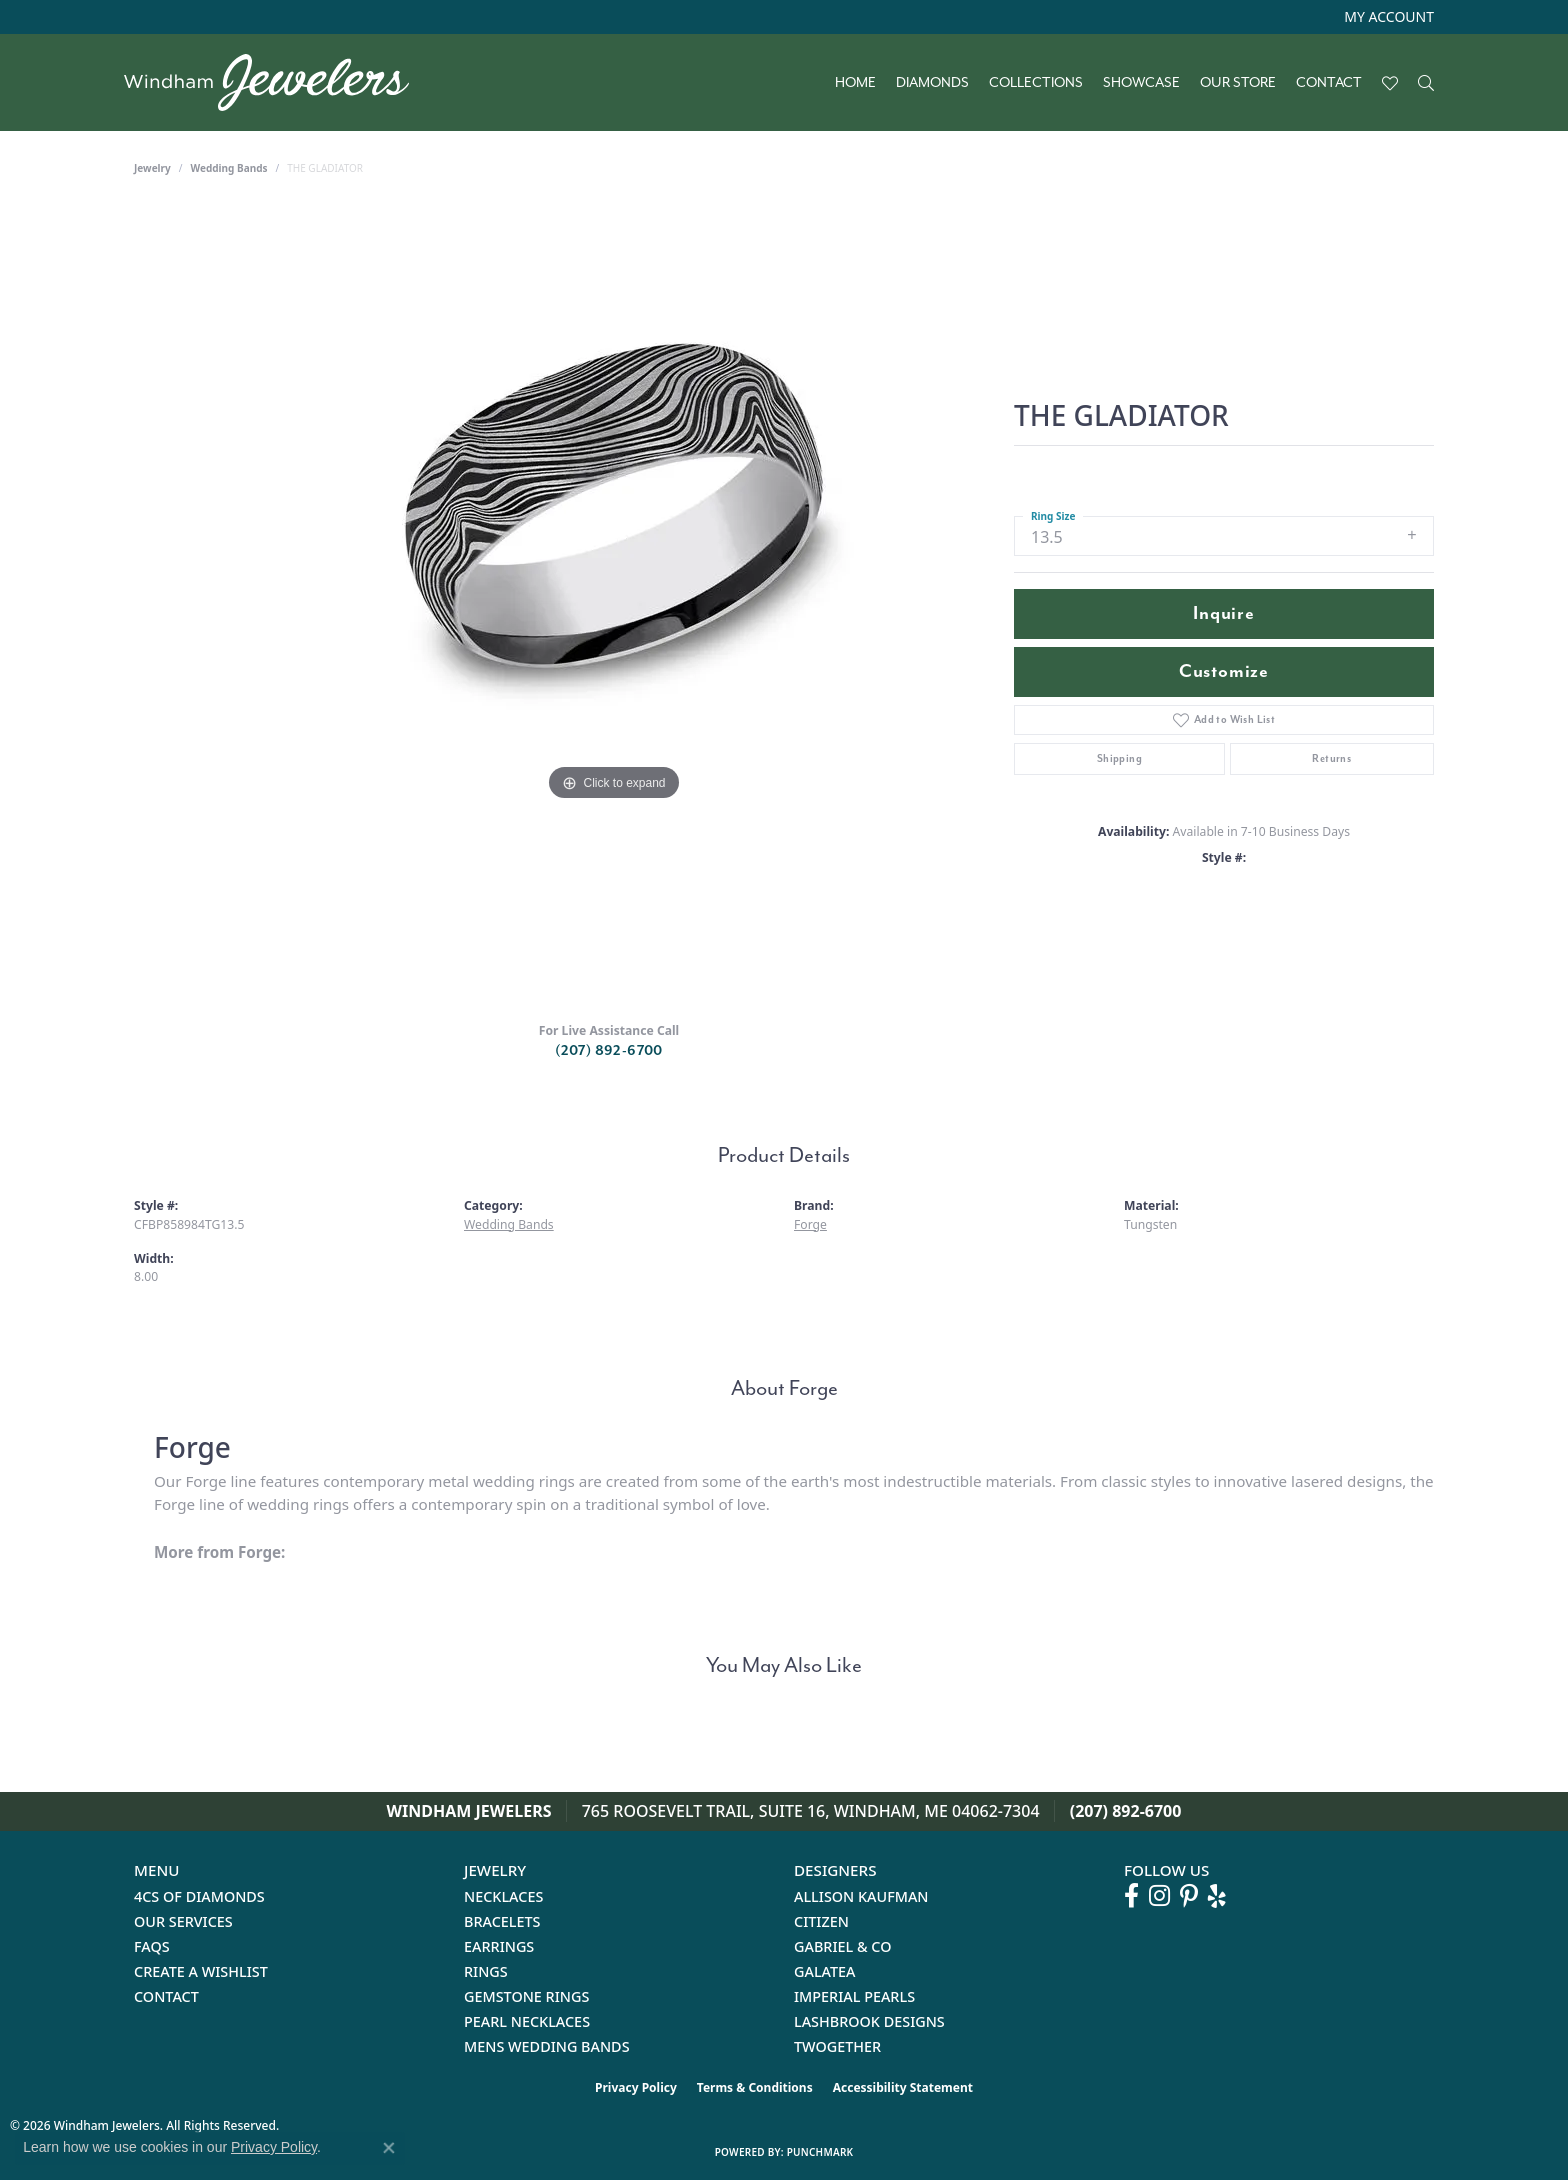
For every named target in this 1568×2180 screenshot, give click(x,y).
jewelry (152, 168)
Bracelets (502, 1921)
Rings (486, 1971)
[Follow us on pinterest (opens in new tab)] (1189, 1896)
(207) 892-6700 (609, 1050)
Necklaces (503, 1896)
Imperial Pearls (854, 1996)
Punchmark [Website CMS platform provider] (820, 2152)
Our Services (183, 1921)
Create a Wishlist (201, 1971)
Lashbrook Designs (869, 2021)
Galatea (825, 1971)
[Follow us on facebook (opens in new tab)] (1131, 1896)
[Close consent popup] (389, 2148)
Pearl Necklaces (527, 2021)
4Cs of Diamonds (199, 1896)
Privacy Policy (636, 2087)
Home (855, 83)
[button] (1387, 17)
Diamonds (932, 83)
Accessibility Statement (903, 2087)
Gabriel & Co (842, 1946)
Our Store (1238, 83)
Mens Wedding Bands (547, 2046)
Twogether (837, 2046)
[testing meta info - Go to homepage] (276, 82)
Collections (1036, 83)
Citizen (821, 1921)
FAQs (152, 1946)
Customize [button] (1224, 671)
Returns (1331, 758)
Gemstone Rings (526, 1996)
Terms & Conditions (755, 2087)
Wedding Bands (229, 168)
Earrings (499, 1946)
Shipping (1119, 758)
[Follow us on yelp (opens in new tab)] (1217, 1896)
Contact (1329, 83)
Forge (810, 1224)
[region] (614, 606)
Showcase (1141, 83)
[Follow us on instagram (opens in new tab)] (1159, 1896)
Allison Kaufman (861, 1896)
